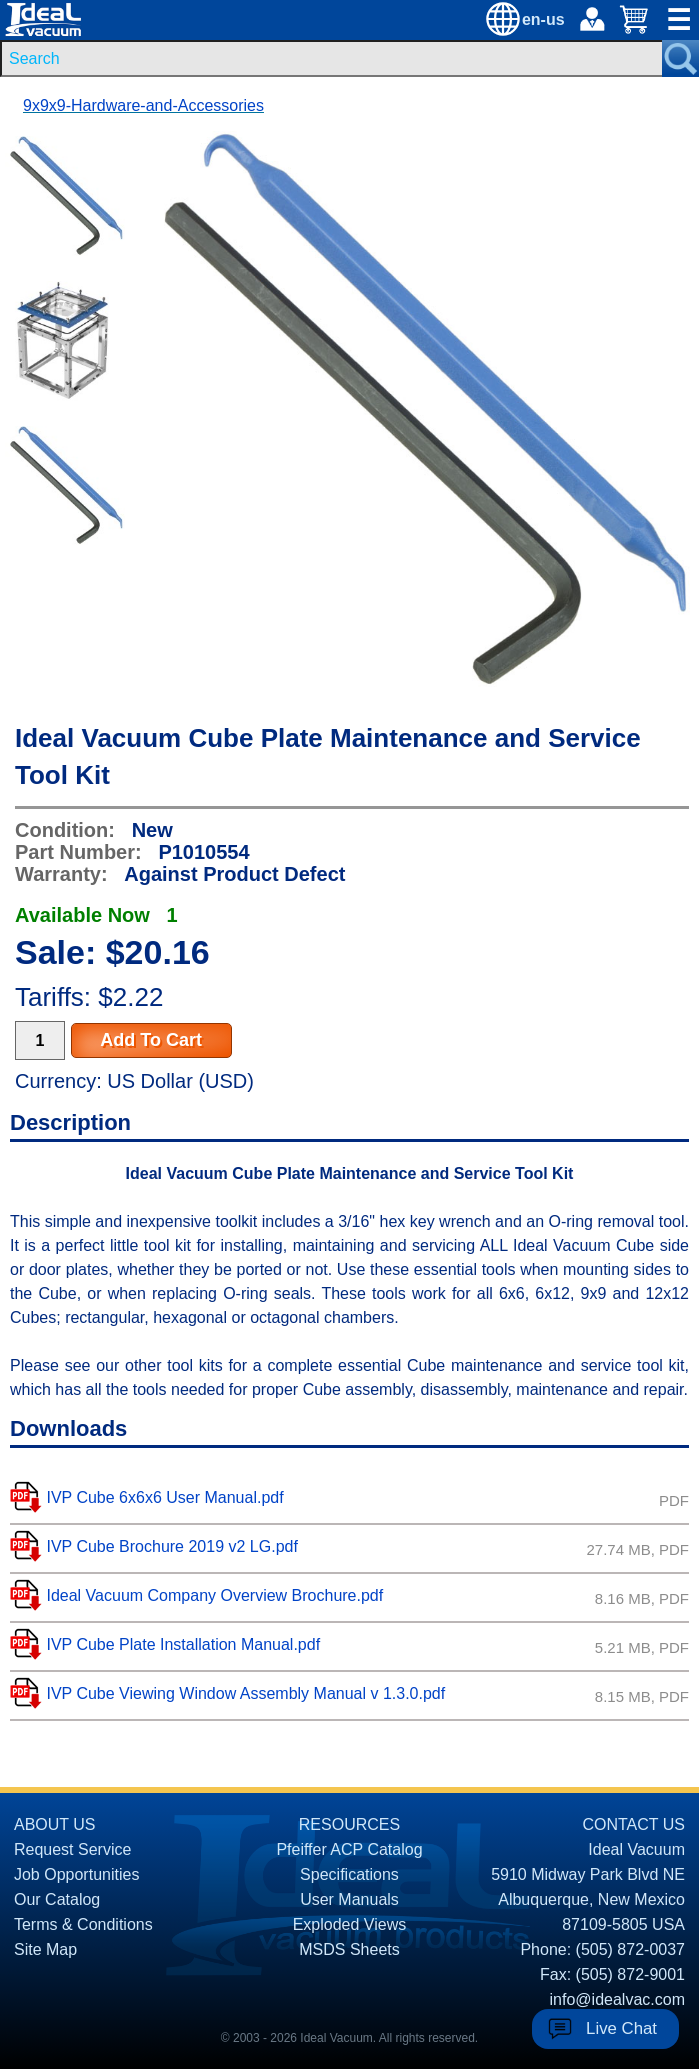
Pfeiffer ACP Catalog (349, 1849)
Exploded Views (350, 1924)
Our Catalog (57, 1899)
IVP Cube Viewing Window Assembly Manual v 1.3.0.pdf (245, 1693)
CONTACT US (633, 1824)
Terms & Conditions (83, 1924)
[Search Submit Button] (680, 58)
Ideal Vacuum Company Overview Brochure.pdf (214, 1595)
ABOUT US (55, 1824)
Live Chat (621, 2028)
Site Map (45, 1949)
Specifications (349, 1874)
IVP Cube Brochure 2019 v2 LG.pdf (171, 1546)
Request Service (72, 1849)
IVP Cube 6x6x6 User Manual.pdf (164, 1497)
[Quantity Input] (40, 1040)
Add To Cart (151, 1040)
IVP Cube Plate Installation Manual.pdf (183, 1644)
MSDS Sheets (349, 1949)
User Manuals (349, 1899)
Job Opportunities (76, 1874)
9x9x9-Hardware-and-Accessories (143, 105)
